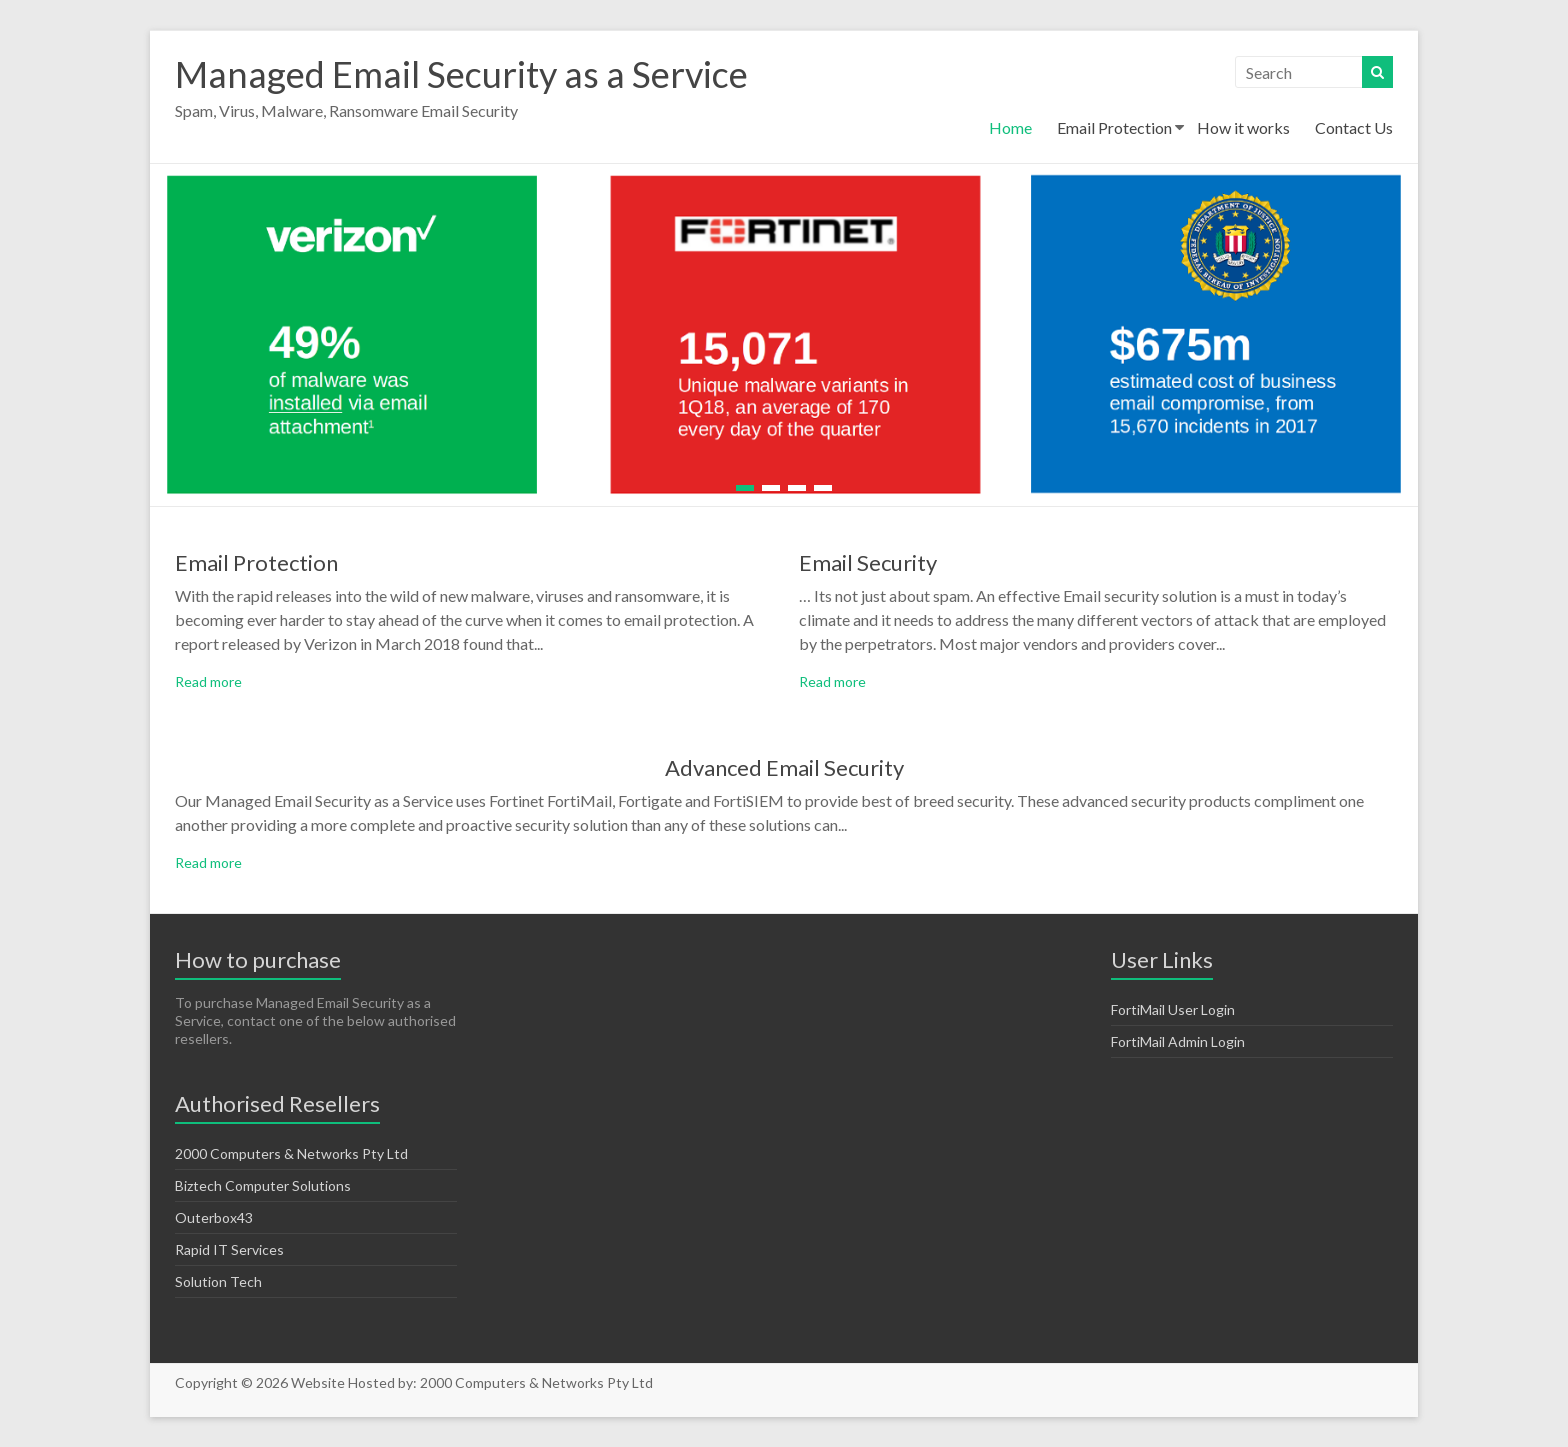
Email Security (868, 562)
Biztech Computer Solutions (263, 1185)
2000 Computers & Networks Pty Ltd (291, 1153)
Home (1010, 127)
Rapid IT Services (229, 1249)
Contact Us (1354, 127)
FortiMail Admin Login (1178, 1041)
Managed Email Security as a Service (461, 74)
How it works (1243, 127)
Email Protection (1114, 127)
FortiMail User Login (1173, 1009)
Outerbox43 (214, 1217)
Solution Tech (218, 1281)
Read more (208, 681)
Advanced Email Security (784, 767)
